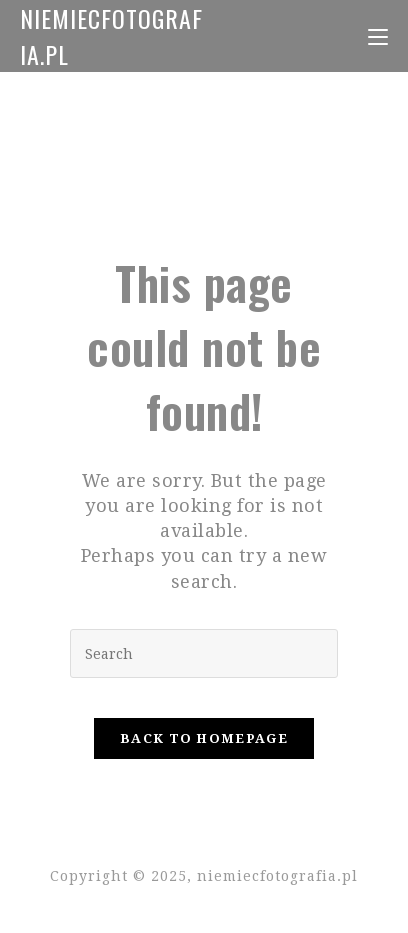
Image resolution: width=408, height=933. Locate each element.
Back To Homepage (204, 738)
